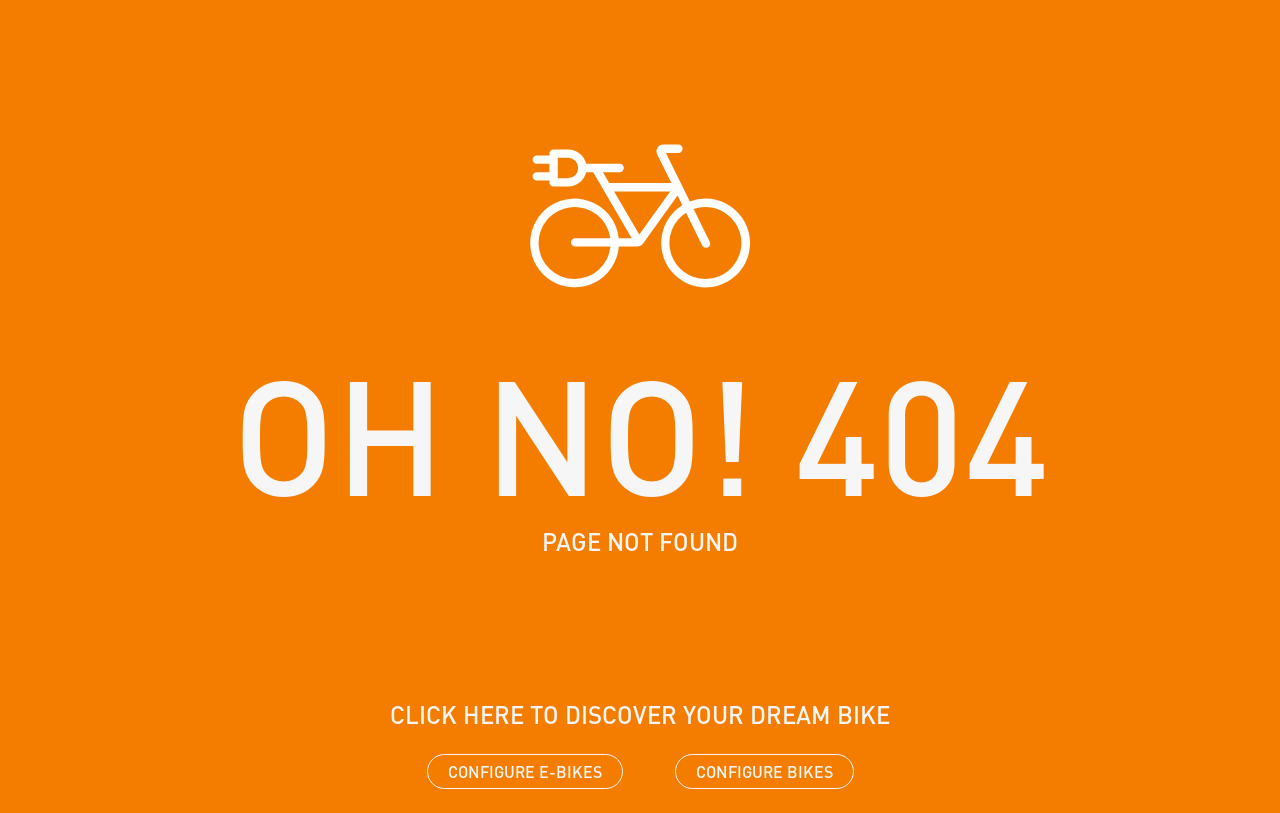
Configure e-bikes (525, 771)
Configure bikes (764, 771)
